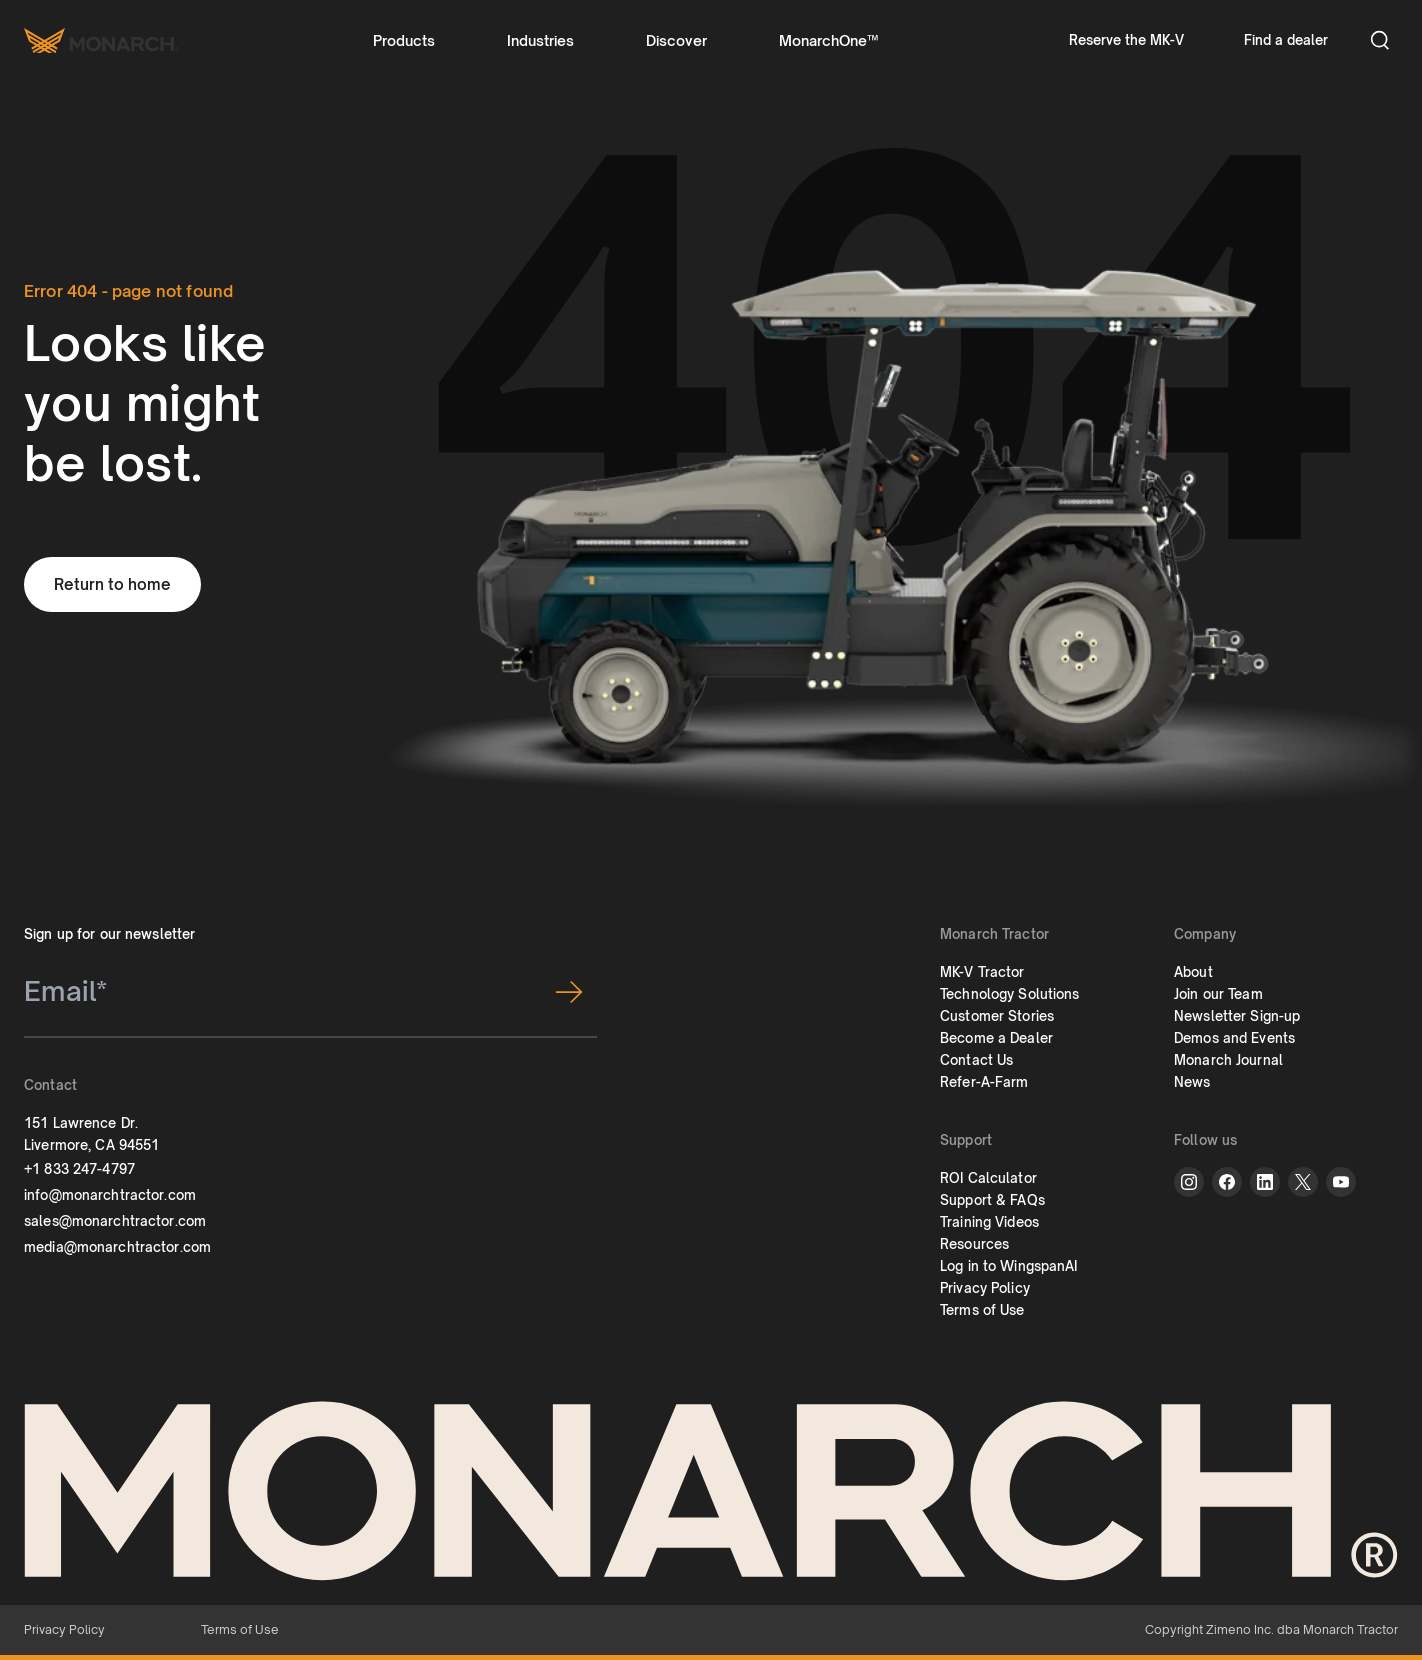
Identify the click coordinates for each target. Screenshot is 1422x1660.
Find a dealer (1286, 40)
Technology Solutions (1010, 994)
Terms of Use (982, 1310)
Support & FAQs (992, 1200)
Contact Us (976, 1060)
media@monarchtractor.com (117, 1247)
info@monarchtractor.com (110, 1195)
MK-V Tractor (982, 972)
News (1192, 1082)
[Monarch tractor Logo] (101, 40)
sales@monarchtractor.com (115, 1221)
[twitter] (1303, 1182)
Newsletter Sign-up (1237, 1016)
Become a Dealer (996, 1038)
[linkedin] (1265, 1182)
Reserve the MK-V (1126, 40)
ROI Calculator (988, 1178)
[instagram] (1189, 1182)
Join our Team (1218, 994)
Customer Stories (997, 1016)
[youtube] (1341, 1182)
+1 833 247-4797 (79, 1169)
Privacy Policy (985, 1288)
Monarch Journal (1228, 1060)
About (1193, 972)
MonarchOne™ (828, 40)
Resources (974, 1244)
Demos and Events (1234, 1038)
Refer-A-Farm (984, 1082)
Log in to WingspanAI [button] (1009, 1266)
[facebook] (1227, 1182)
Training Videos (989, 1222)
